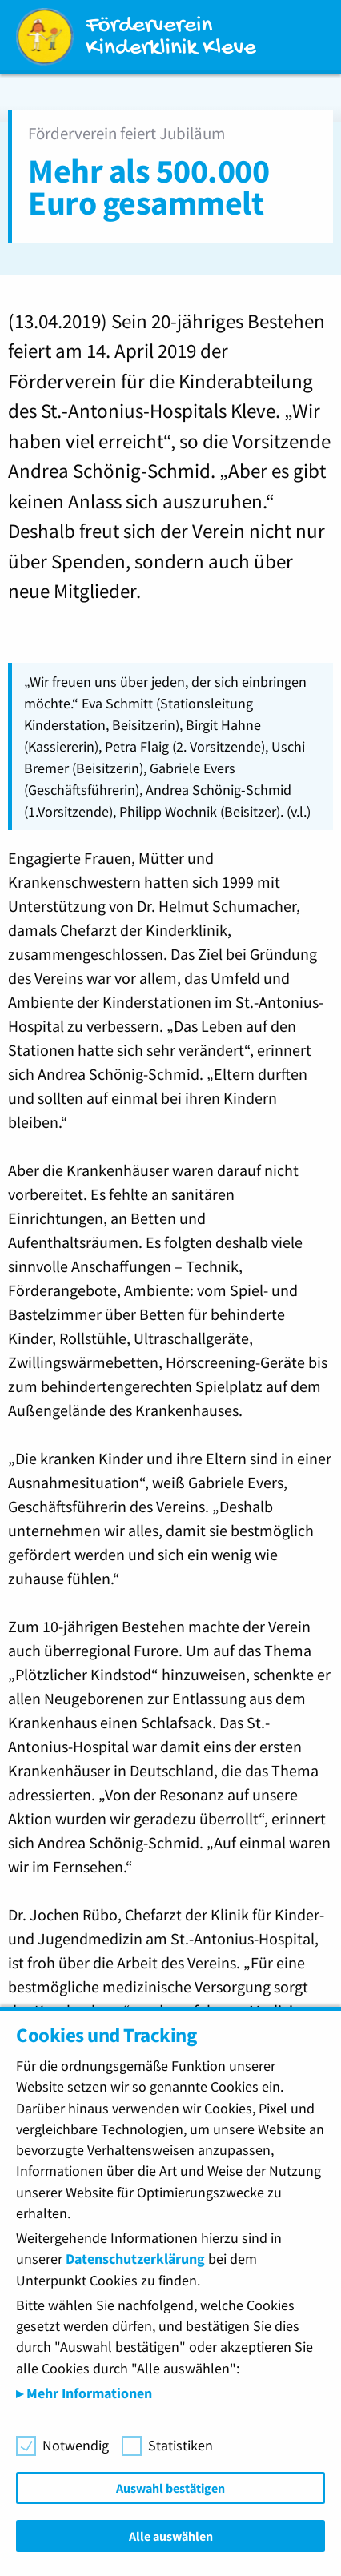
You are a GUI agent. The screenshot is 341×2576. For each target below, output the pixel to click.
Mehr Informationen (87, 2393)
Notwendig (75, 2446)
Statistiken (180, 2446)
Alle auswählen (171, 2536)
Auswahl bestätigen (170, 2488)
